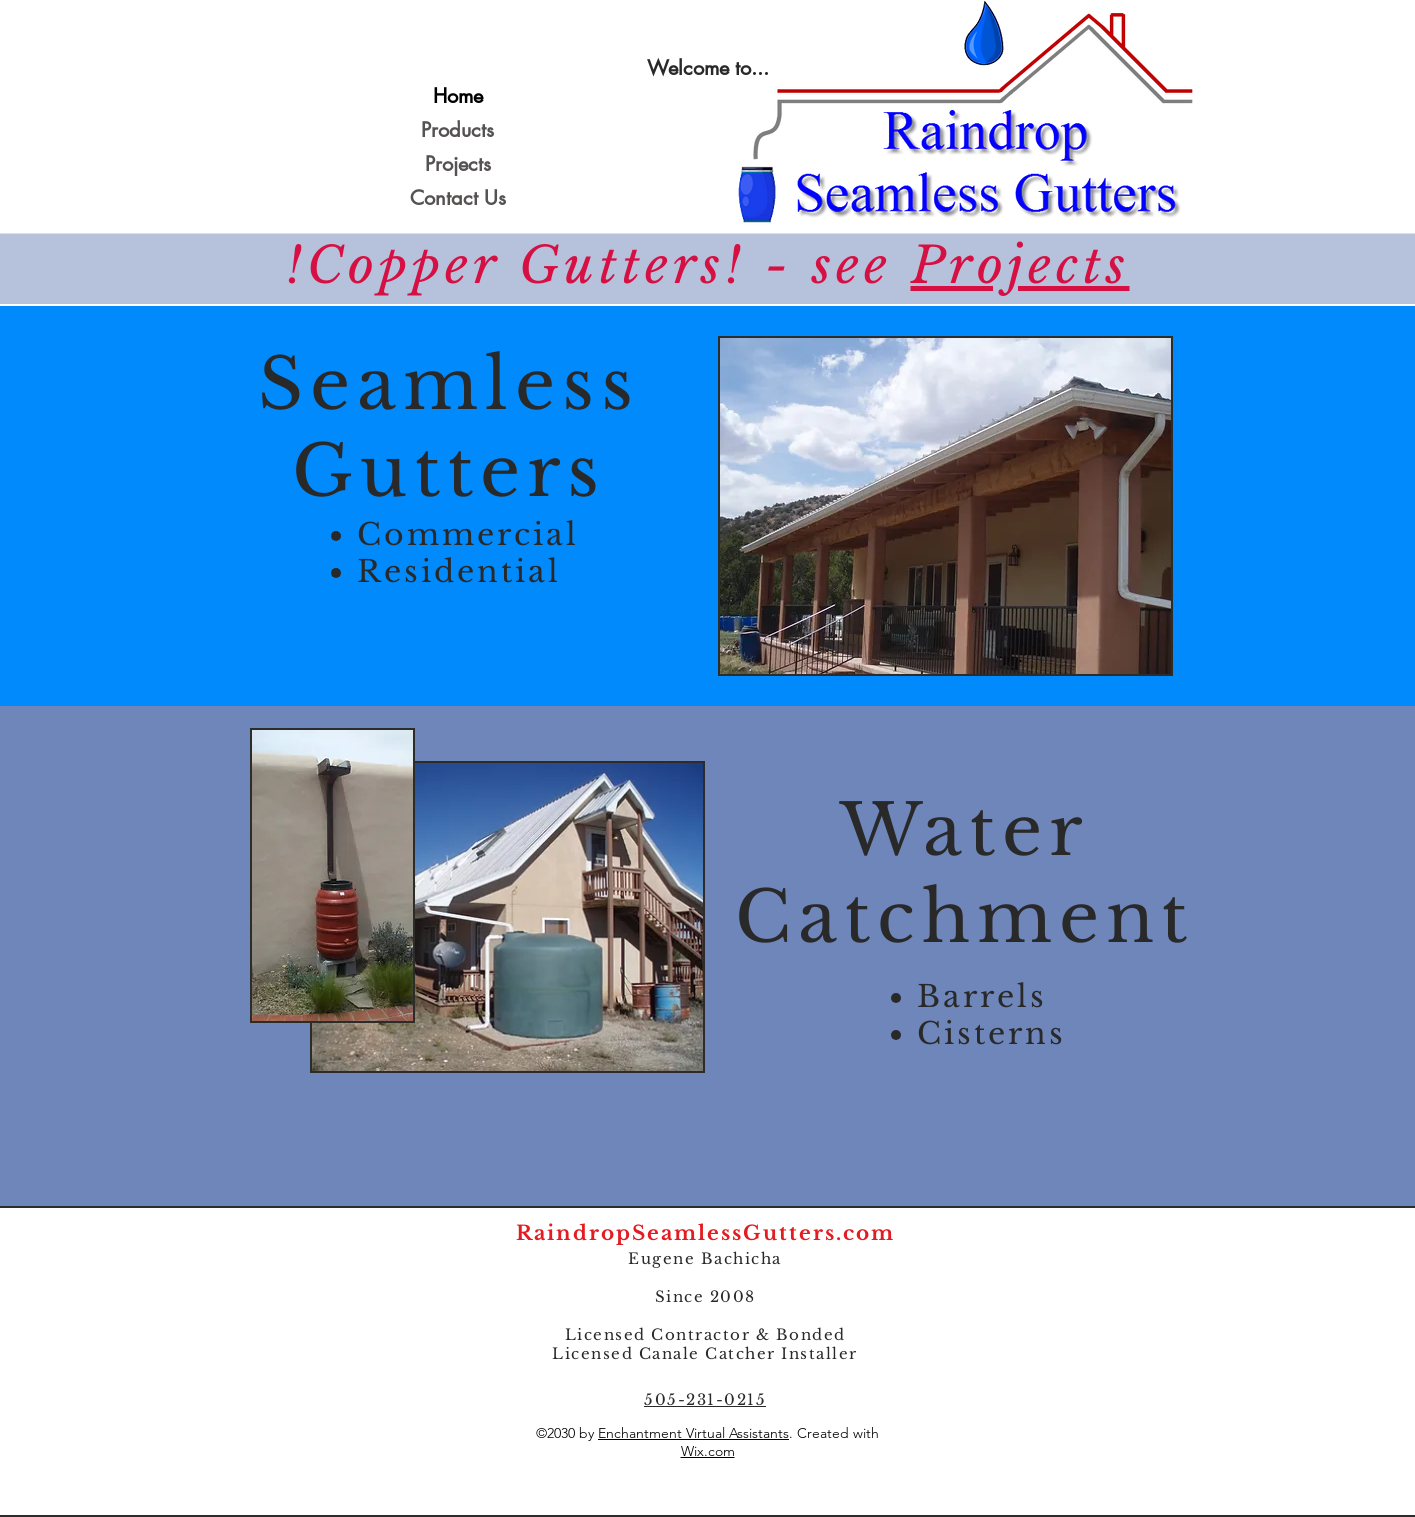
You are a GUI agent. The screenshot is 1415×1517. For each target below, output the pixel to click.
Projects (458, 164)
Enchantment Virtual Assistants (693, 1433)
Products (457, 130)
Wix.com (708, 1451)
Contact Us (458, 198)
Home (458, 96)
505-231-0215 (705, 1399)
